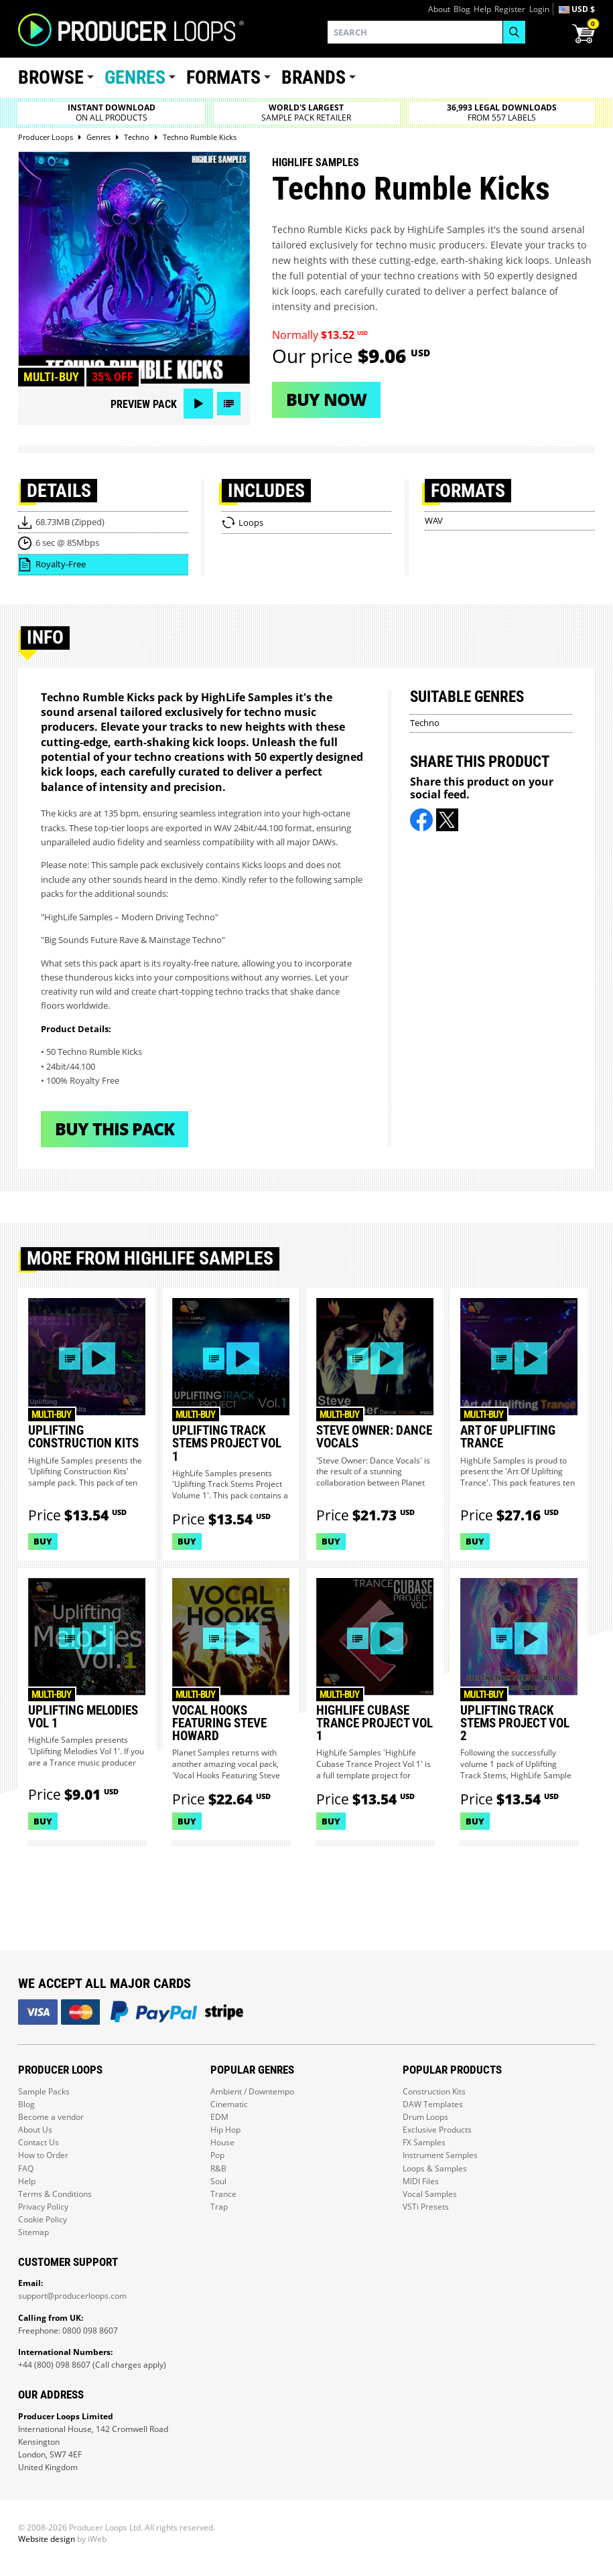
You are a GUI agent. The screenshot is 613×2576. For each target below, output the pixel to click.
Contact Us (38, 2142)
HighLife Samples (315, 162)
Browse (51, 77)
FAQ (25, 2168)
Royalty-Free (61, 564)
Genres (135, 77)
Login (539, 9)
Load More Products (306, 1892)
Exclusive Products (437, 2129)
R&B (218, 2168)
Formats (223, 77)
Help (482, 9)
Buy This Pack (114, 1128)
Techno (424, 723)
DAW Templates (433, 2104)
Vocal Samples (430, 2194)
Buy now (326, 399)
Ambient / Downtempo (252, 2091)
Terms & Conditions (55, 2194)
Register (509, 9)
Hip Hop (225, 2129)
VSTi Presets (426, 2206)
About (439, 9)
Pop (217, 2155)
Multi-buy (51, 377)
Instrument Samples (440, 2155)
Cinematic (229, 2104)
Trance (223, 2194)
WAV (434, 520)
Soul (218, 2181)
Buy (42, 1541)
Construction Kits (434, 2091)
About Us (35, 2129)
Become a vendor (51, 2117)
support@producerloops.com (72, 2295)
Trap (219, 2206)
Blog (462, 9)
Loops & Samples (435, 2168)
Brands (313, 77)
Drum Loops (425, 2117)
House (222, 2142)
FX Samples (424, 2142)
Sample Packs (44, 2091)
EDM (219, 2117)
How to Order (43, 2155)
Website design (46, 2539)
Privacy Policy (43, 2206)
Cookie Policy (42, 2219)
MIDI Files (421, 2181)
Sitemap (33, 2232)
